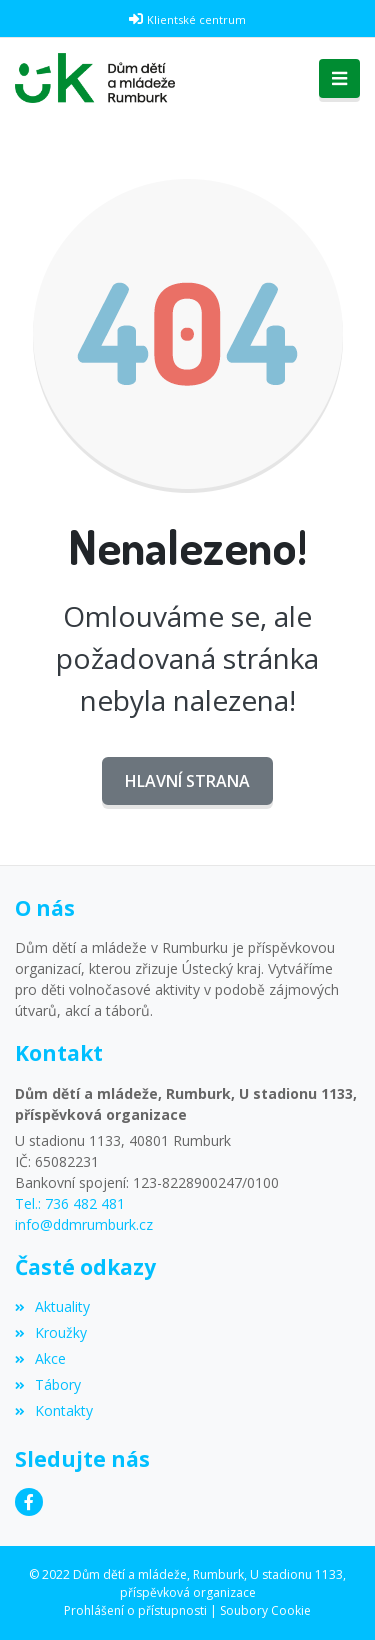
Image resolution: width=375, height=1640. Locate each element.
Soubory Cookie (265, 1610)
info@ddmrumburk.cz (84, 1224)
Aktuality (52, 1306)
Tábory (48, 1384)
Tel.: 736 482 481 (70, 1203)
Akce (40, 1358)
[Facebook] (29, 1502)
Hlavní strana (187, 781)
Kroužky (51, 1332)
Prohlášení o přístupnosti (135, 1610)
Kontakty (54, 1410)
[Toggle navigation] (339, 79)
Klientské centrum (196, 19)
